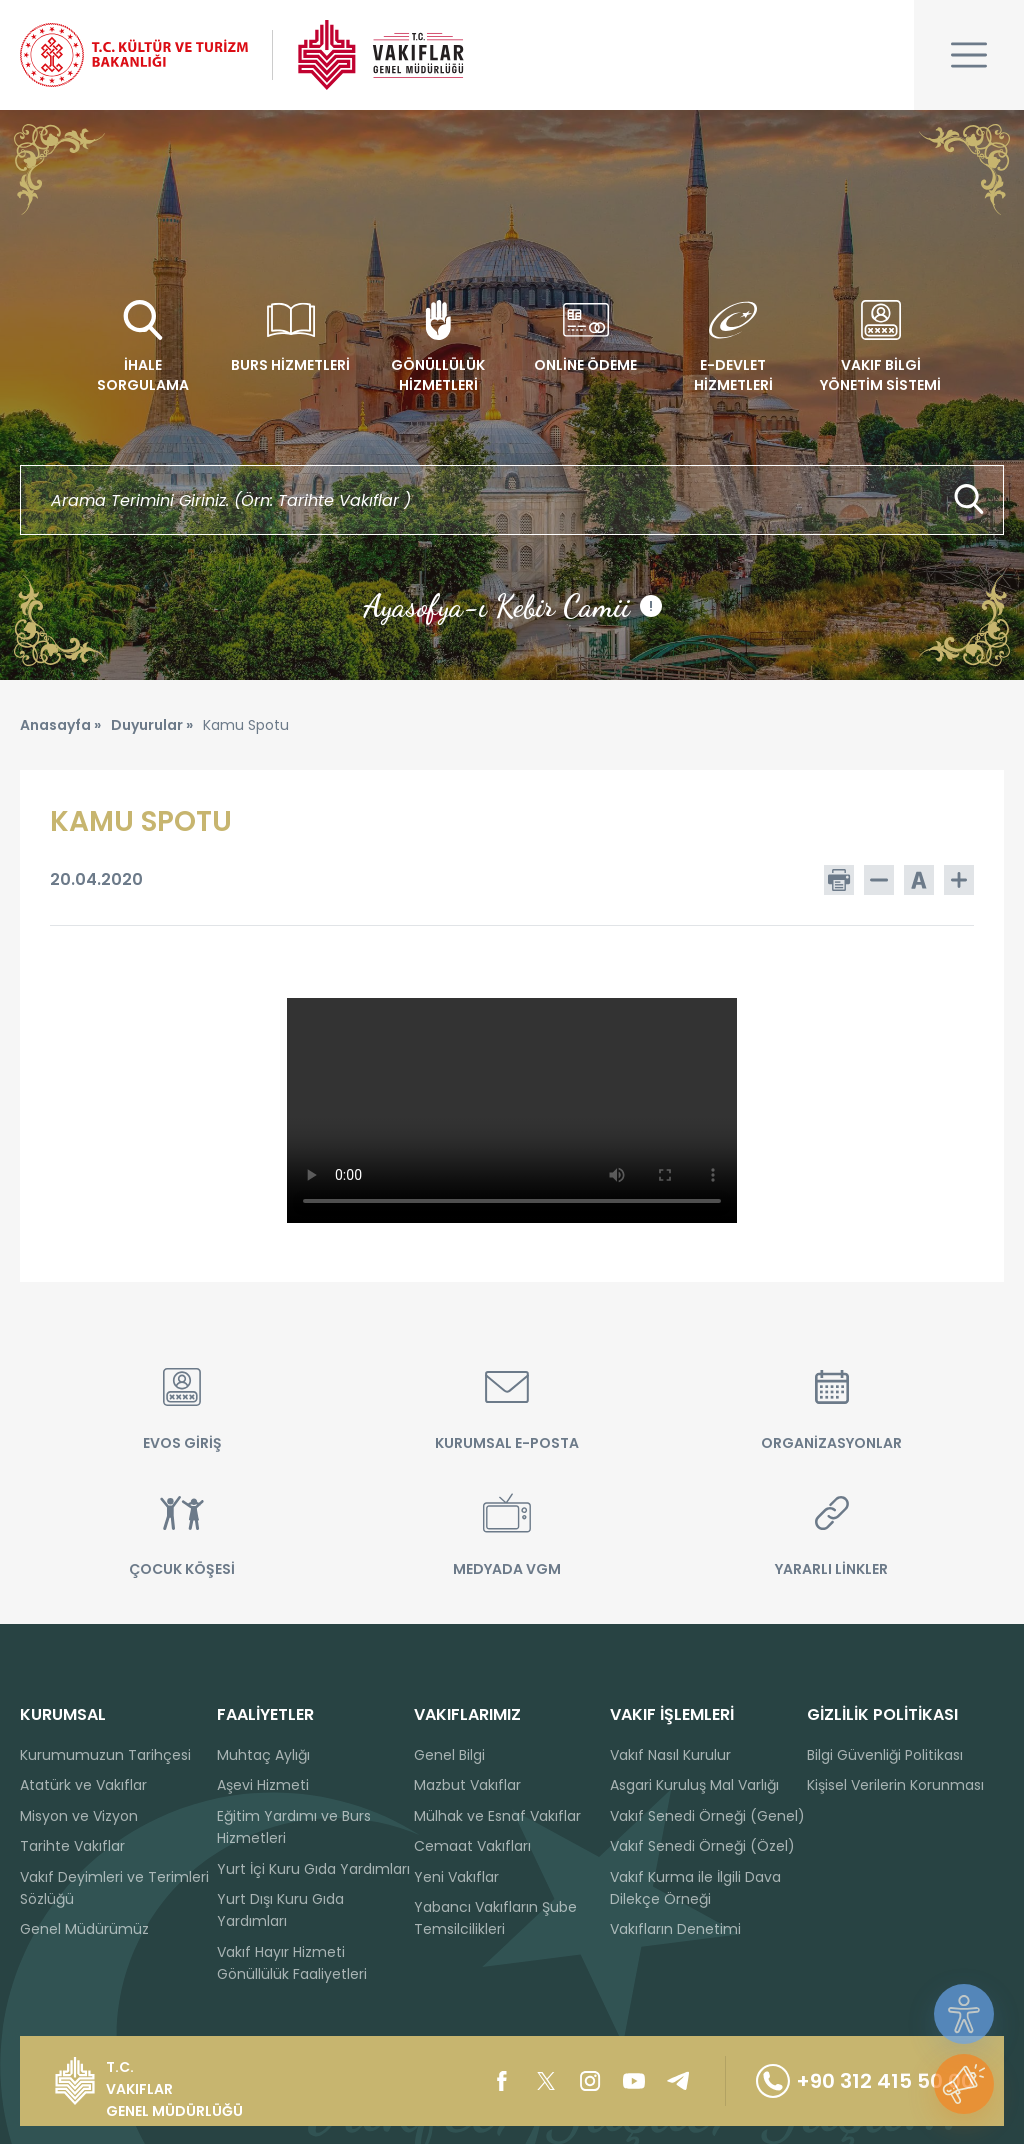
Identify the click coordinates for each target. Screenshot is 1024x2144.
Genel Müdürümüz (84, 1929)
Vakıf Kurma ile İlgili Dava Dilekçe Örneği (695, 1888)
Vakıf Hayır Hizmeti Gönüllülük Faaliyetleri (292, 1963)
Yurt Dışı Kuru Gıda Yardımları (280, 1910)
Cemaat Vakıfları (472, 1846)
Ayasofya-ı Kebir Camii (512, 606)
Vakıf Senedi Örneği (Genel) (707, 1816)
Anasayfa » (60, 725)
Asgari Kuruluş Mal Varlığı (694, 1785)
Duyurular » (152, 725)
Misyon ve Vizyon (79, 1816)
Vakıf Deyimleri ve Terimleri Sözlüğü (114, 1888)
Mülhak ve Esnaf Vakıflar (497, 1816)
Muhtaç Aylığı (263, 1755)
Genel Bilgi (449, 1755)
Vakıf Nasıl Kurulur (670, 1755)
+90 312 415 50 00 (865, 2081)
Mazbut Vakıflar (467, 1785)
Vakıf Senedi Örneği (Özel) (702, 1846)
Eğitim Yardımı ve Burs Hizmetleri (294, 1827)
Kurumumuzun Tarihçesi (105, 1755)
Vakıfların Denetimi (675, 1929)
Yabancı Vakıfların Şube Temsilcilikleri (495, 1918)
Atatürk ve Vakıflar (83, 1785)
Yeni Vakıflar (456, 1877)
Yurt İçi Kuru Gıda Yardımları (313, 1869)
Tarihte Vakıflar (72, 1846)
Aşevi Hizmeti (263, 1785)
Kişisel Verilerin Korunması (895, 1785)
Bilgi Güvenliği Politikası (885, 1755)
